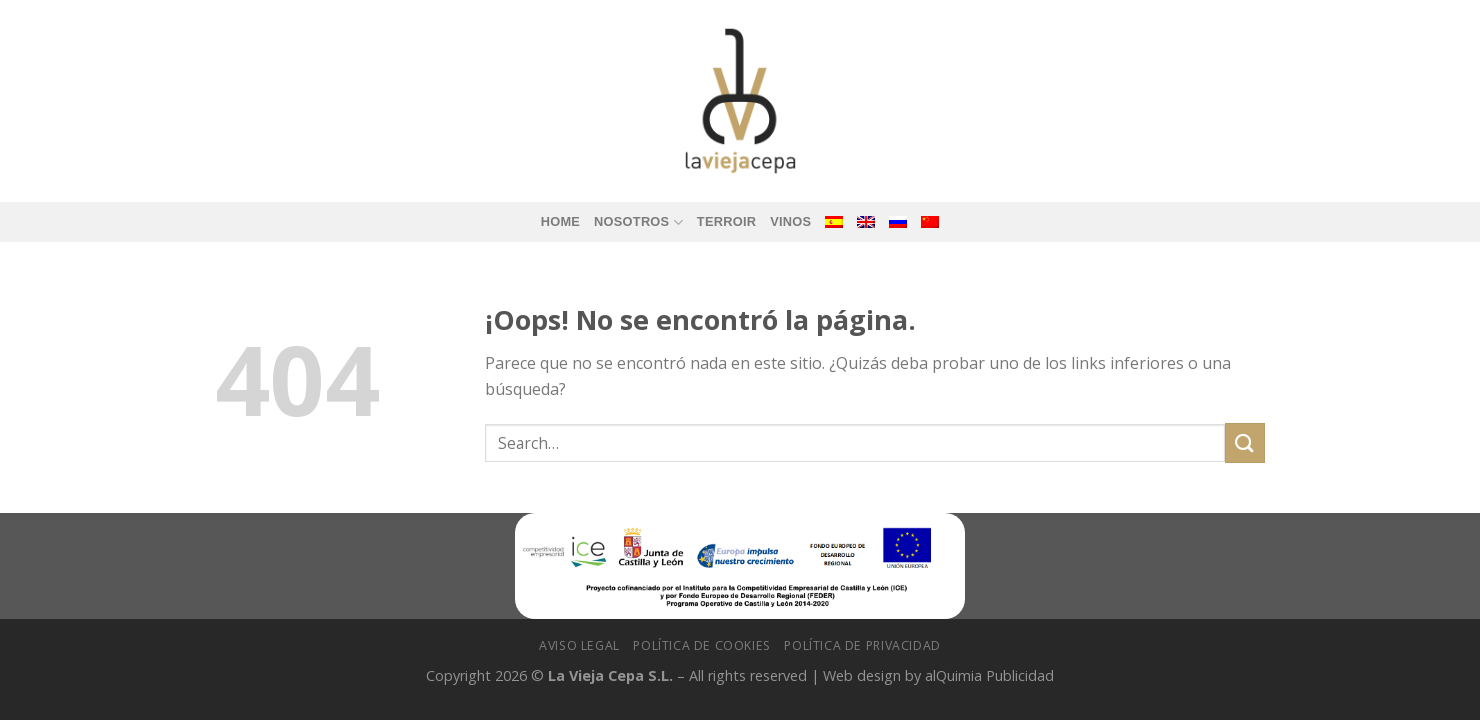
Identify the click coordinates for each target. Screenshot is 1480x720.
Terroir (726, 221)
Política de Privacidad (862, 645)
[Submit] (1245, 442)
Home (560, 221)
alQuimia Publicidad (989, 675)
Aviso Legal (579, 645)
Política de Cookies (702, 645)
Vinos (790, 221)
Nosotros (638, 222)
